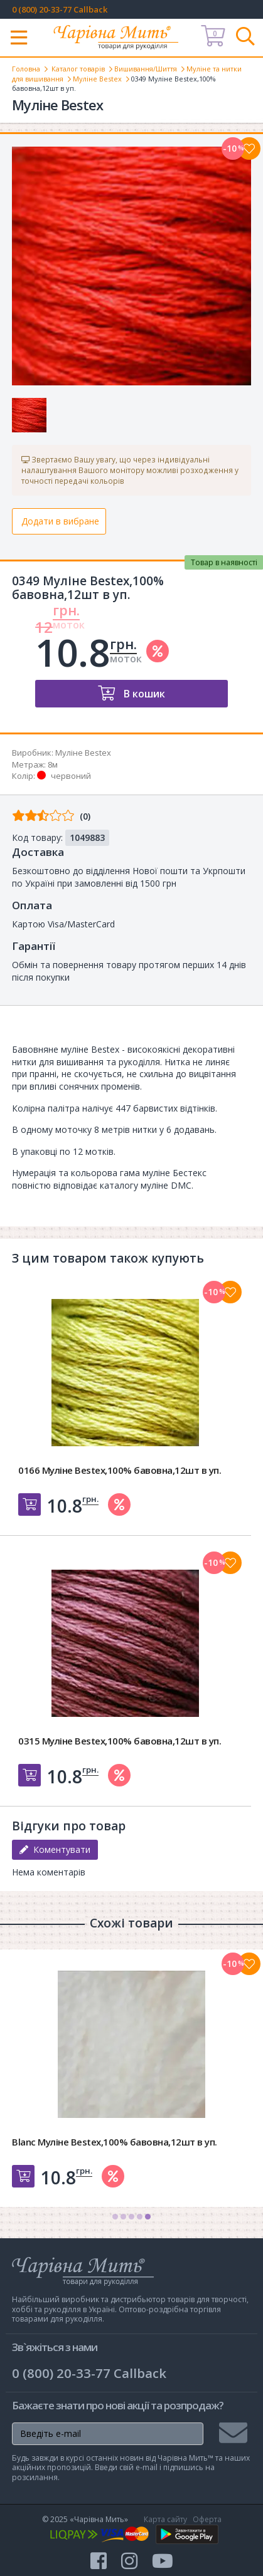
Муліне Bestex (97, 78)
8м (53, 764)
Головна (26, 68)
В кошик (143, 694)
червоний (71, 775)
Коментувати (54, 1849)
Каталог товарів (78, 68)
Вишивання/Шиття (145, 68)
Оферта (207, 2519)
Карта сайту (165, 2519)
